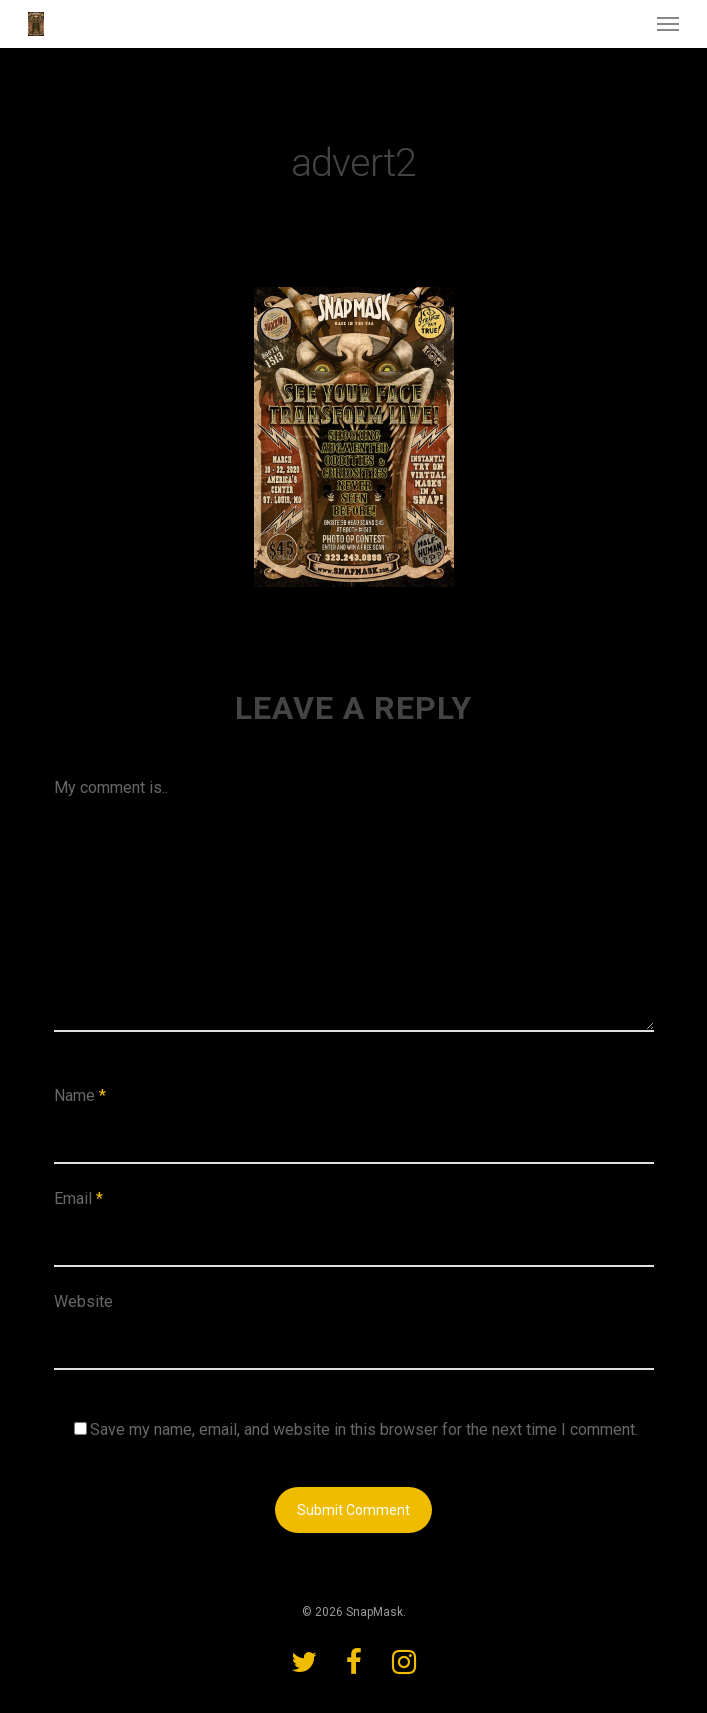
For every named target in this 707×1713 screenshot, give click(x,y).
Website (83, 1301)
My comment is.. (111, 787)
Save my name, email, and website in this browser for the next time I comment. (364, 1429)
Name (80, 1095)
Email (78, 1198)
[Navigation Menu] (668, 24)
